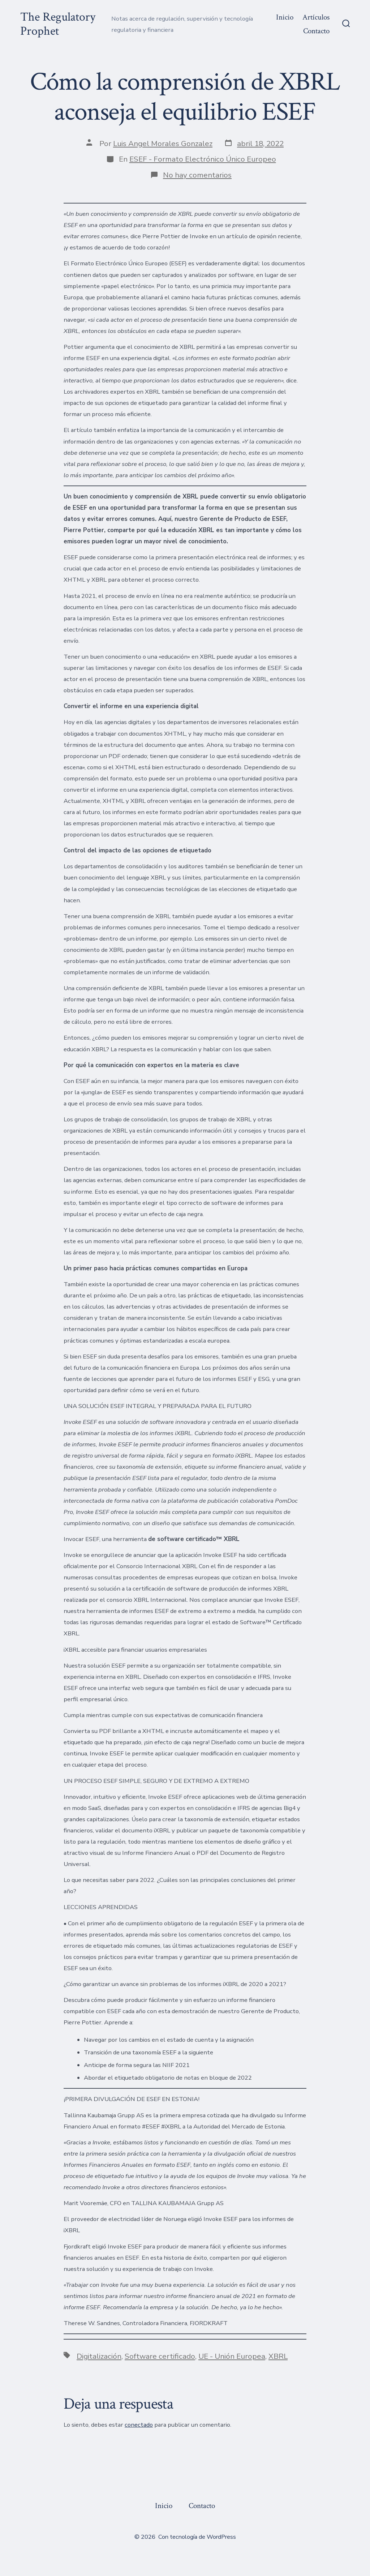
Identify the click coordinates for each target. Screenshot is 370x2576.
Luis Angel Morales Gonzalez (162, 143)
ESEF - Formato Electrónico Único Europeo (202, 159)
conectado (139, 2425)
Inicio (284, 17)
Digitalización (99, 2356)
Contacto (316, 31)
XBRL (278, 2356)
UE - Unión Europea (231, 2356)
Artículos (316, 17)
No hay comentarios (197, 175)
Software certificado (160, 2356)
